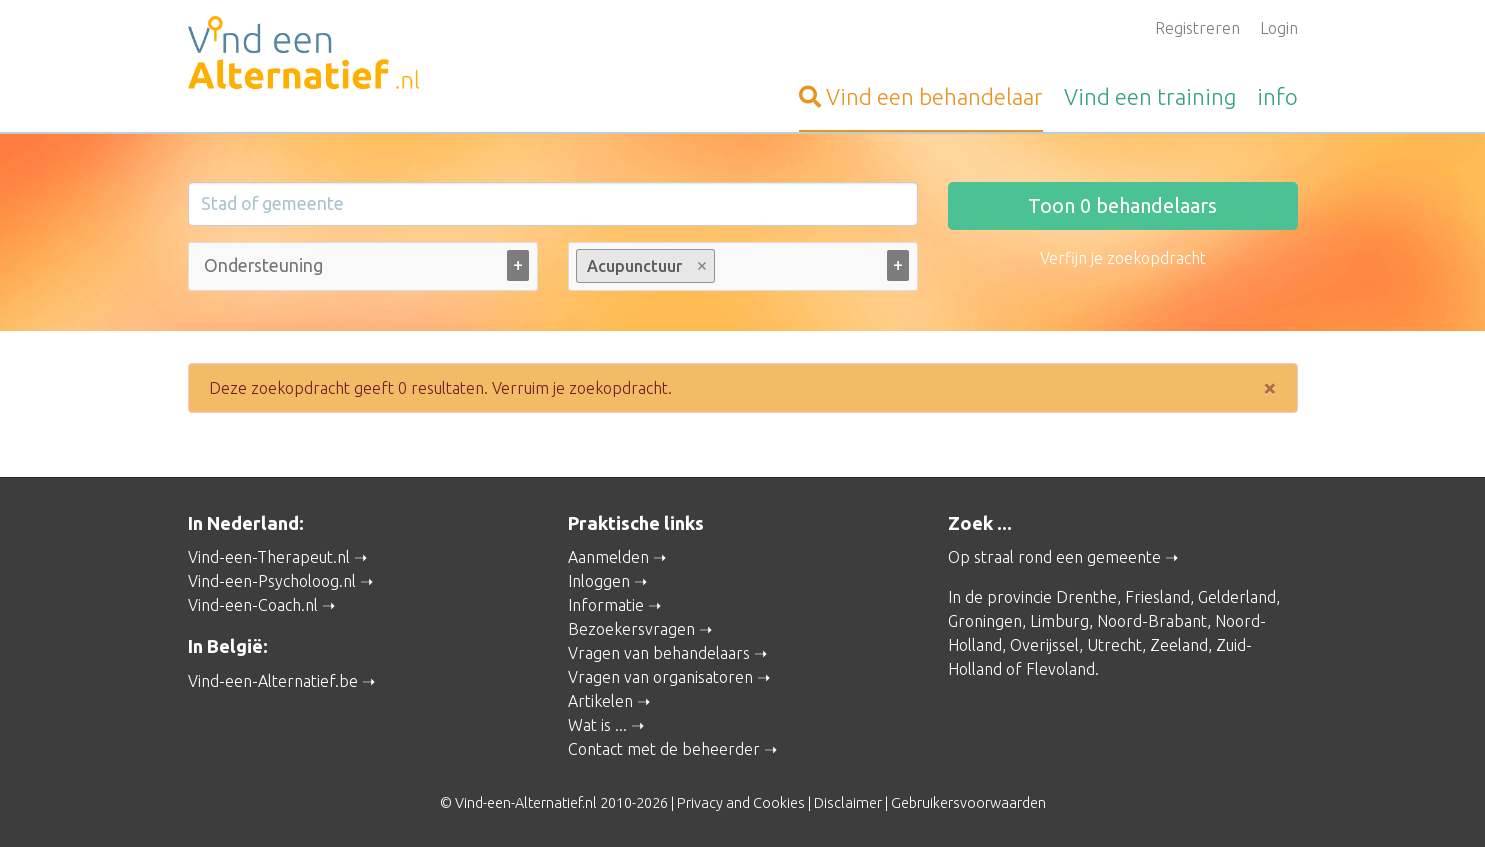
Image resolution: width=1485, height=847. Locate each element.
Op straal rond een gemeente (1054, 557)
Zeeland (1179, 645)
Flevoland (1060, 669)
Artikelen (600, 701)
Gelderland (1237, 597)
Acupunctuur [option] (644, 266)
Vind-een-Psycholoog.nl (272, 581)
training (1150, 96)
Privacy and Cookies (741, 803)
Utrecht (1114, 645)
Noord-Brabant (1152, 621)
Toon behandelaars (1122, 205)
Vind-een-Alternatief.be (273, 681)
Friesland (1157, 597)
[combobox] (363, 270)
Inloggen (599, 581)
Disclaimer (848, 803)
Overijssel (1044, 645)
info (1277, 96)
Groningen (985, 621)
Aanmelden (608, 557)
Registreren (1197, 28)
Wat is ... (597, 725)
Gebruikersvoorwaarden (968, 803)
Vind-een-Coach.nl (253, 605)
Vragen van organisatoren (660, 677)
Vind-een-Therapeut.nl (269, 557)
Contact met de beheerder (664, 749)
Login (1279, 28)
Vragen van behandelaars (659, 653)
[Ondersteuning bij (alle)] (266, 265)
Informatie (606, 605)
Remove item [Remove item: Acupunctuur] (701, 266)
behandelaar (921, 96)
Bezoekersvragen (631, 629)
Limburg (1059, 621)
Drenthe (1086, 597)
